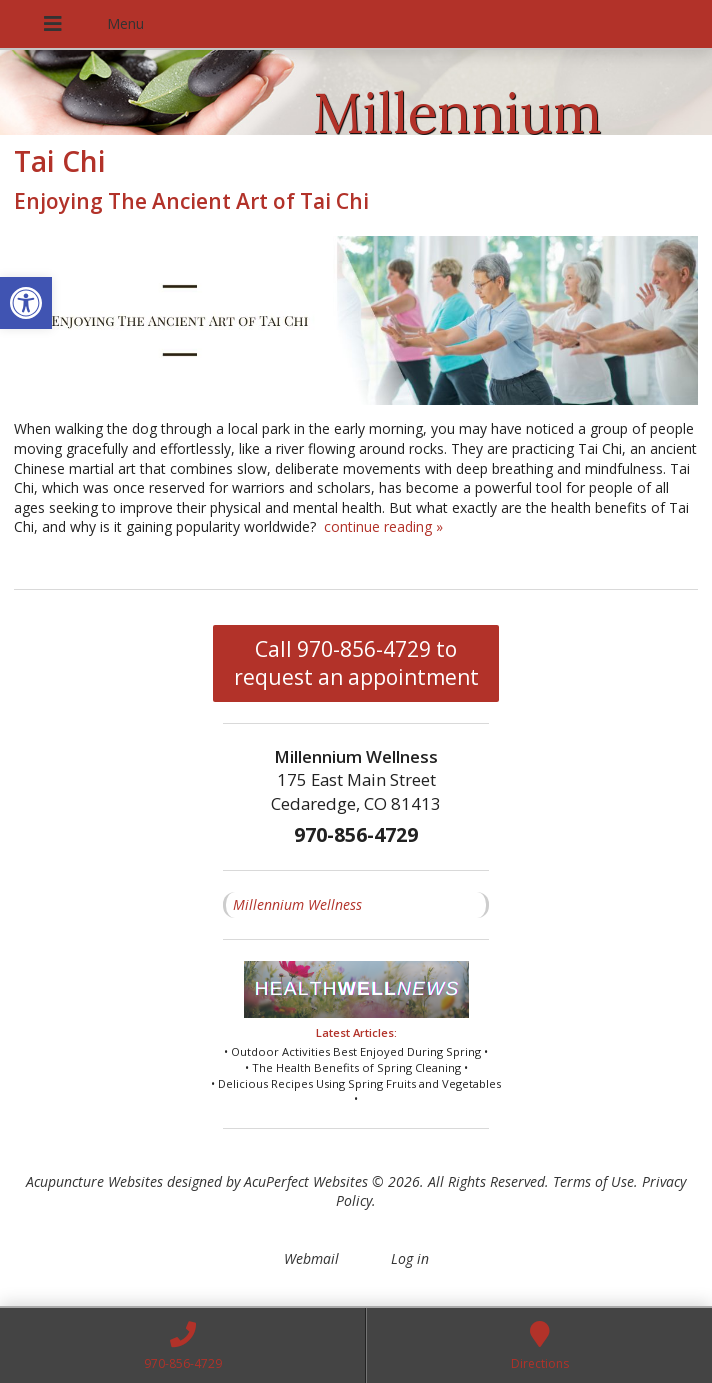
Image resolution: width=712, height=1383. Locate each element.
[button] (26, 303)
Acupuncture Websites (94, 1181)
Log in (410, 1258)
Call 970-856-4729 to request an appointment (356, 663)
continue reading (383, 526)
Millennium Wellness (297, 904)
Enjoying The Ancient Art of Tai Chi (191, 201)
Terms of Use (593, 1181)
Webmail (311, 1258)
